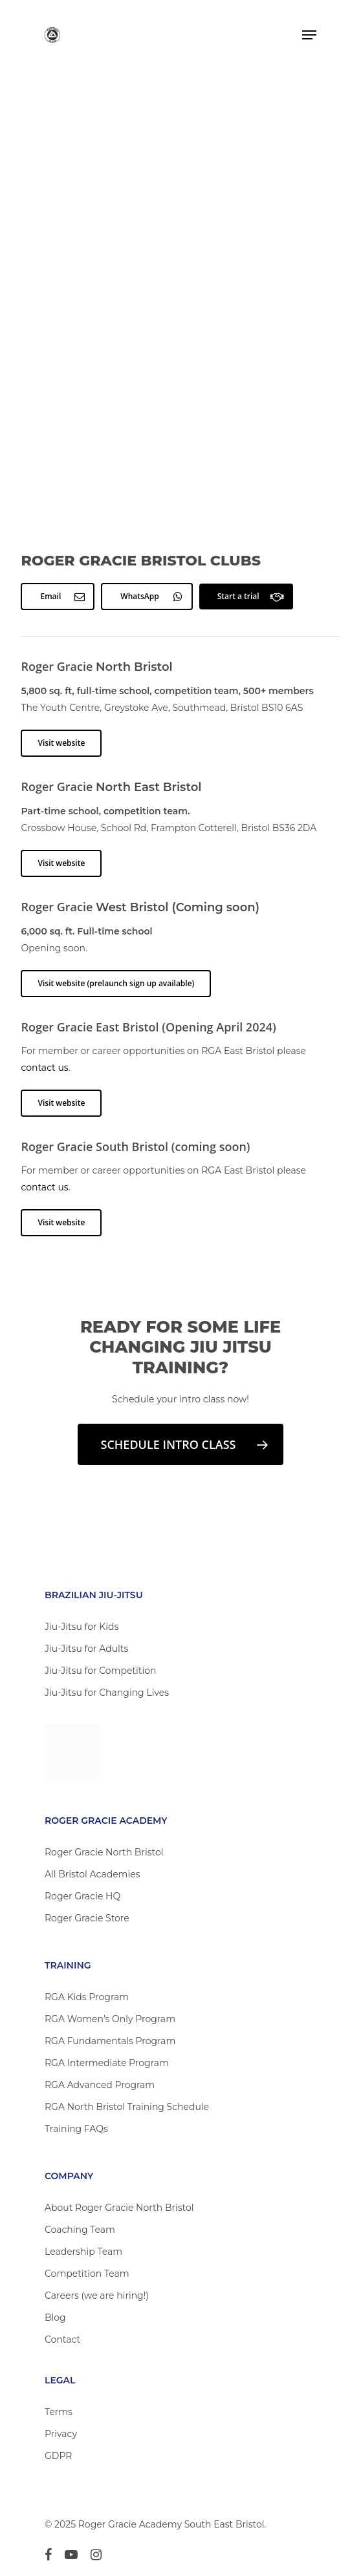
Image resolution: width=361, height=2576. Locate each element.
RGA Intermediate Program (107, 2063)
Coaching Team (80, 2229)
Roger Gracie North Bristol (104, 1852)
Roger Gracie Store (87, 1918)
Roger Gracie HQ (82, 1896)
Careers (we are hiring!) (97, 2295)
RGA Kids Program (87, 1997)
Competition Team (87, 2273)
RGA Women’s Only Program (110, 2019)
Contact (62, 2339)
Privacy (61, 2434)
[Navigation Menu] (309, 34)
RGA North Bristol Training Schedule (127, 2107)
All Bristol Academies (92, 1874)
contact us (44, 1067)
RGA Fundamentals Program (110, 2041)
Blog (55, 2317)
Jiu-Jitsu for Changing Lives (107, 1692)
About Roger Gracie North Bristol (119, 2207)
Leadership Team (83, 2251)
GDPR (58, 2456)
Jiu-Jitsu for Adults (86, 1648)
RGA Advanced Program (100, 2085)
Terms (58, 2412)
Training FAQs (76, 2129)
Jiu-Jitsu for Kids (81, 1626)
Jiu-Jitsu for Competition (100, 1670)
